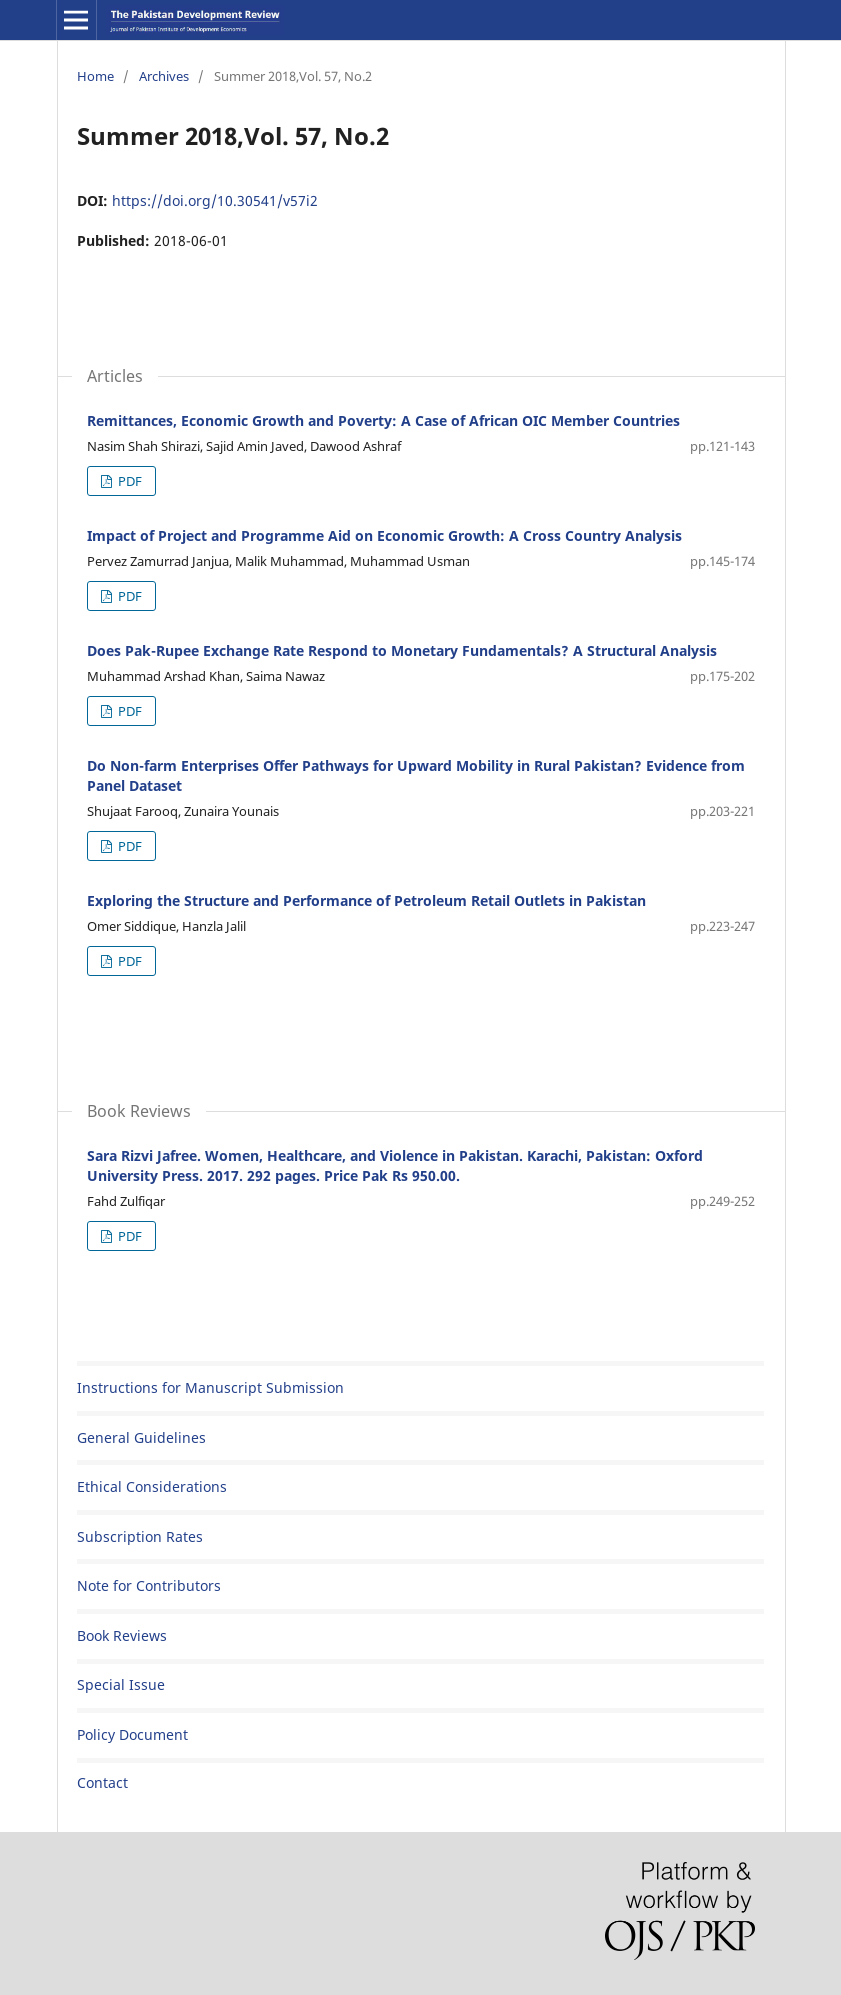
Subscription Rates (140, 1536)
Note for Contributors (149, 1585)
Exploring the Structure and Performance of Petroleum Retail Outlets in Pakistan (366, 900)
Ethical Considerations (152, 1486)
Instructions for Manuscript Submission (210, 1387)
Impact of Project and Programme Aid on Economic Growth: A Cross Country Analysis (384, 535)
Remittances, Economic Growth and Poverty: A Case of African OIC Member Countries (383, 420)
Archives (164, 76)
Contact (102, 1782)
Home (95, 76)
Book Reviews (122, 1635)
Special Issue (121, 1684)
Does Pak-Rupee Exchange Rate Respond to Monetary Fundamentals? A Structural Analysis (402, 650)
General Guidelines (141, 1437)
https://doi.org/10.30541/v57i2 (215, 200)
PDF (128, 481)
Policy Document (132, 1734)
